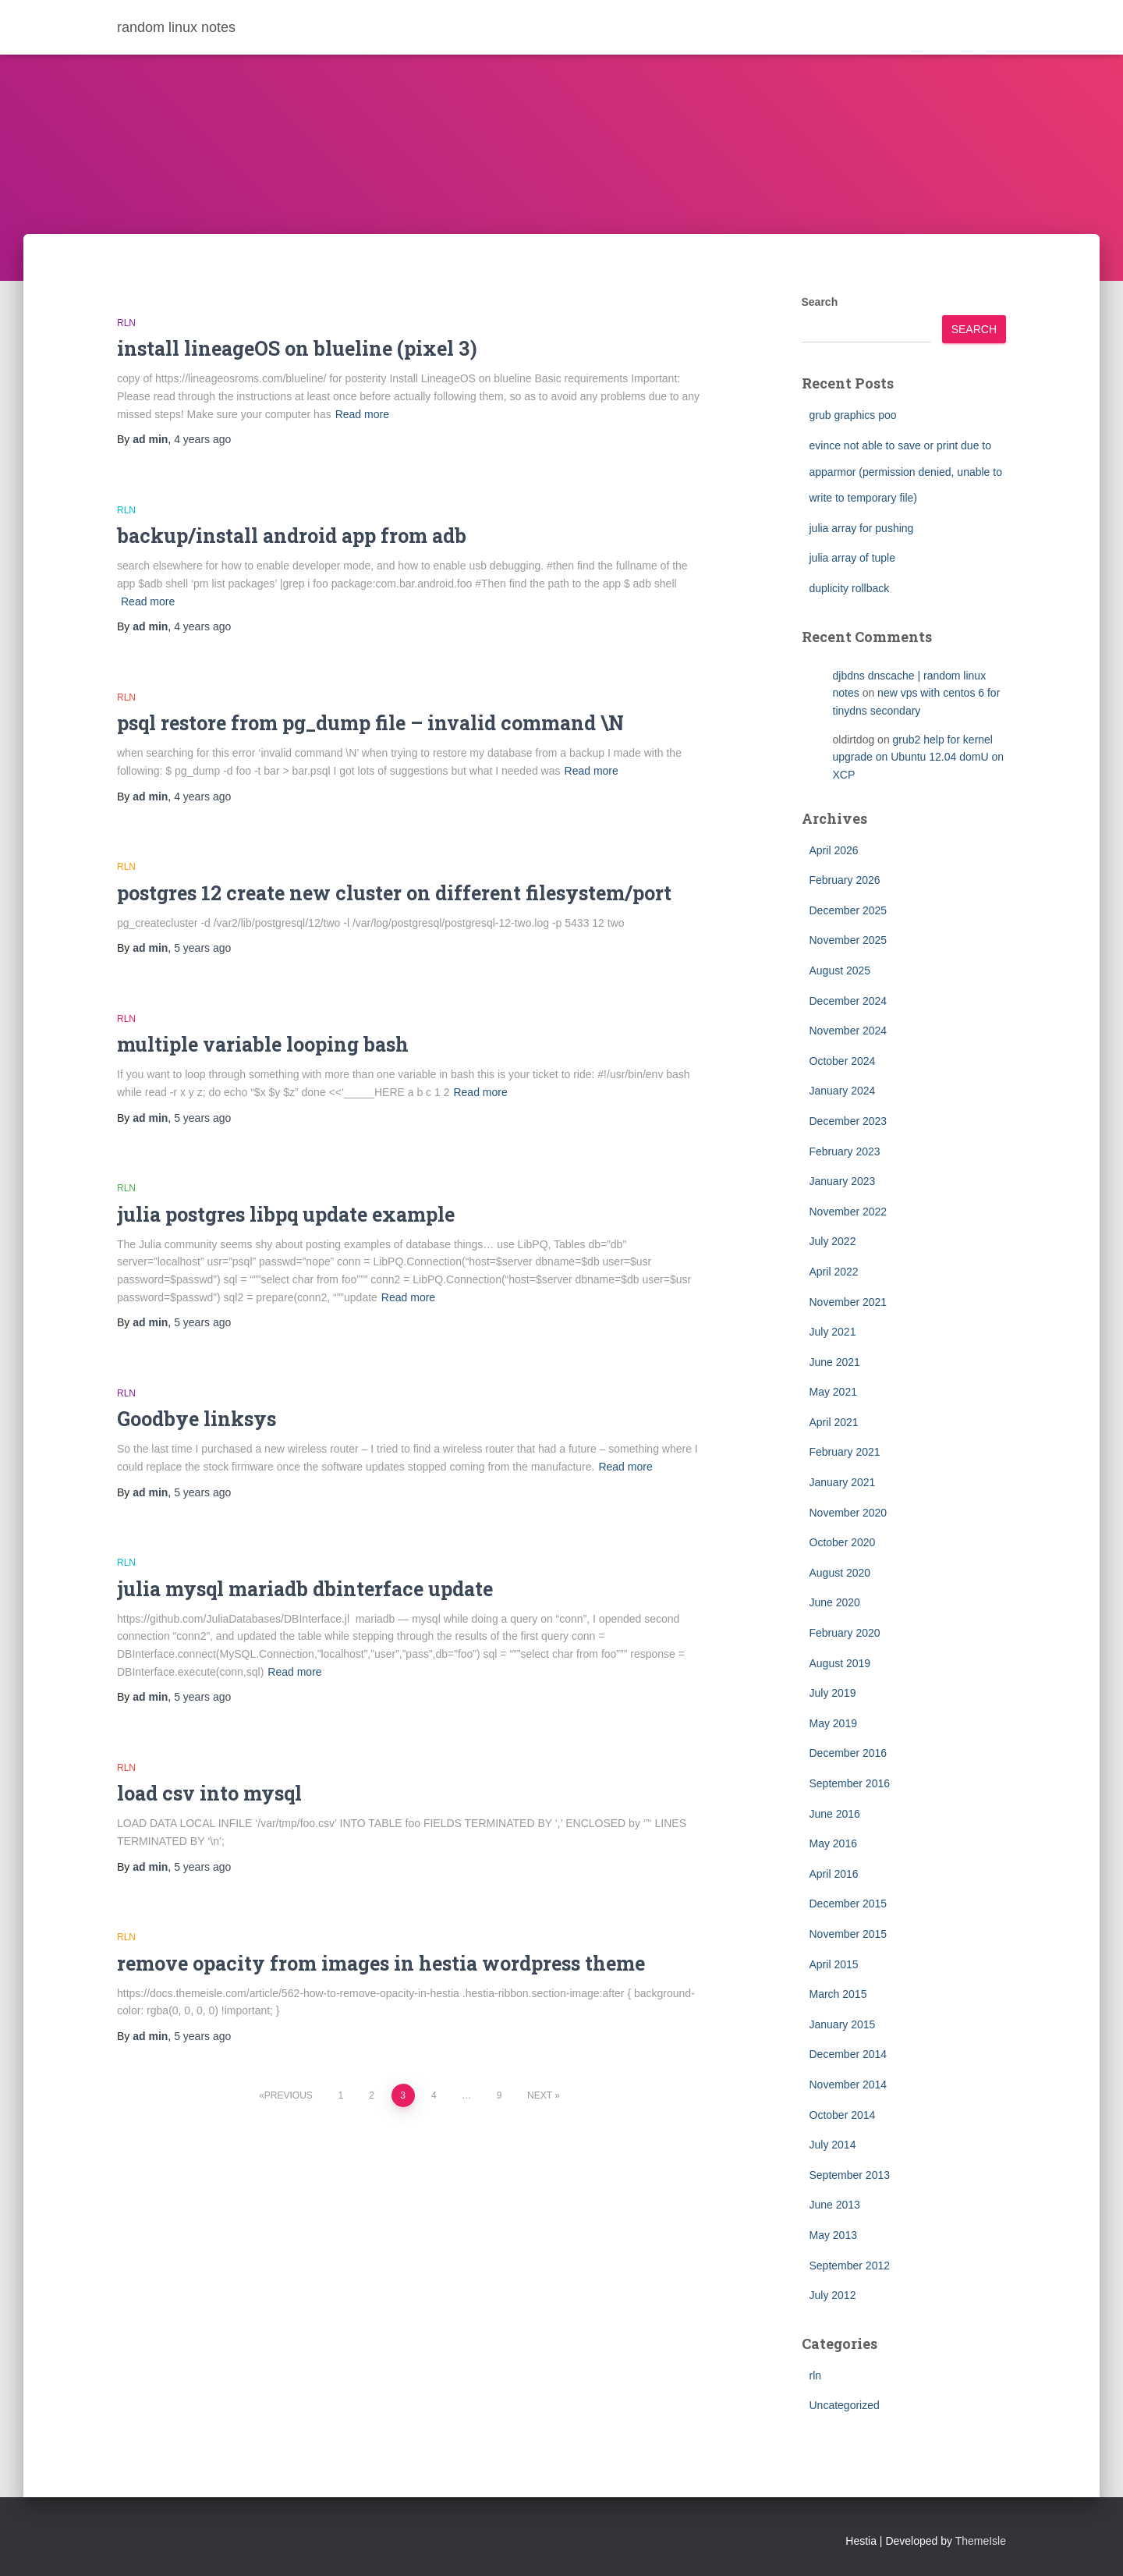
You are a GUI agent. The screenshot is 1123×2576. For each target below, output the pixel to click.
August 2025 (840, 970)
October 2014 (842, 2115)
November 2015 (848, 1934)
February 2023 (844, 1151)
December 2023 (848, 1121)
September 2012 (850, 2265)
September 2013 (850, 2175)
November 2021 (848, 1302)
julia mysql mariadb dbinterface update (305, 1589)
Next (539, 2095)
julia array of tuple (852, 558)
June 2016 (834, 1814)
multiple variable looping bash (263, 1044)
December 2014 (848, 2054)
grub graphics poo (853, 415)
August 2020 (840, 1573)
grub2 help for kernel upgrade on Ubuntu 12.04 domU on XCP (918, 757)
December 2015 (848, 1903)
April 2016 (834, 1874)
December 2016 (848, 1753)
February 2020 (844, 1633)
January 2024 (842, 1090)
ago (202, 439)
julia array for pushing (861, 528)
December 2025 (848, 910)
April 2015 (834, 1964)
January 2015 (842, 2024)
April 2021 (834, 1422)
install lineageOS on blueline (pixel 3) (297, 348)
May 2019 (833, 1723)
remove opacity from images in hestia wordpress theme (381, 1963)
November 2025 (848, 940)
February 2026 (844, 880)
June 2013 (834, 2204)
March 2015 (838, 1994)
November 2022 (848, 1211)
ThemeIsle (980, 2541)
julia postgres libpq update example (286, 1214)
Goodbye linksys (196, 1419)
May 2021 (833, 1392)
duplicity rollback (849, 588)
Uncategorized (844, 2405)
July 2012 (832, 2295)
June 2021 (834, 1362)
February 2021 (844, 1452)
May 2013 (833, 2235)
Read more (362, 414)
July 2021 (832, 1331)
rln (126, 323)
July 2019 (832, 1693)
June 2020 (834, 1602)
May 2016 (833, 1843)
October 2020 (842, 1542)
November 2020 (848, 1512)
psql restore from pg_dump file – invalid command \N (370, 723)
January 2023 (842, 1181)
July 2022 (832, 1241)
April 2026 (834, 850)
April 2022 (834, 1271)
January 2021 (842, 1482)
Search (820, 302)
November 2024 (848, 1030)
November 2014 (848, 2084)
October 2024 (842, 1061)
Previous (288, 2095)
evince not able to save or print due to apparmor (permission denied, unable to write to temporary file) (905, 471)
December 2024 (848, 1001)
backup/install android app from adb (291, 535)
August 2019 (840, 1663)
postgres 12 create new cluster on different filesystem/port (394, 893)
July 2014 (832, 2144)
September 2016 (850, 1783)
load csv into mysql (209, 1793)
